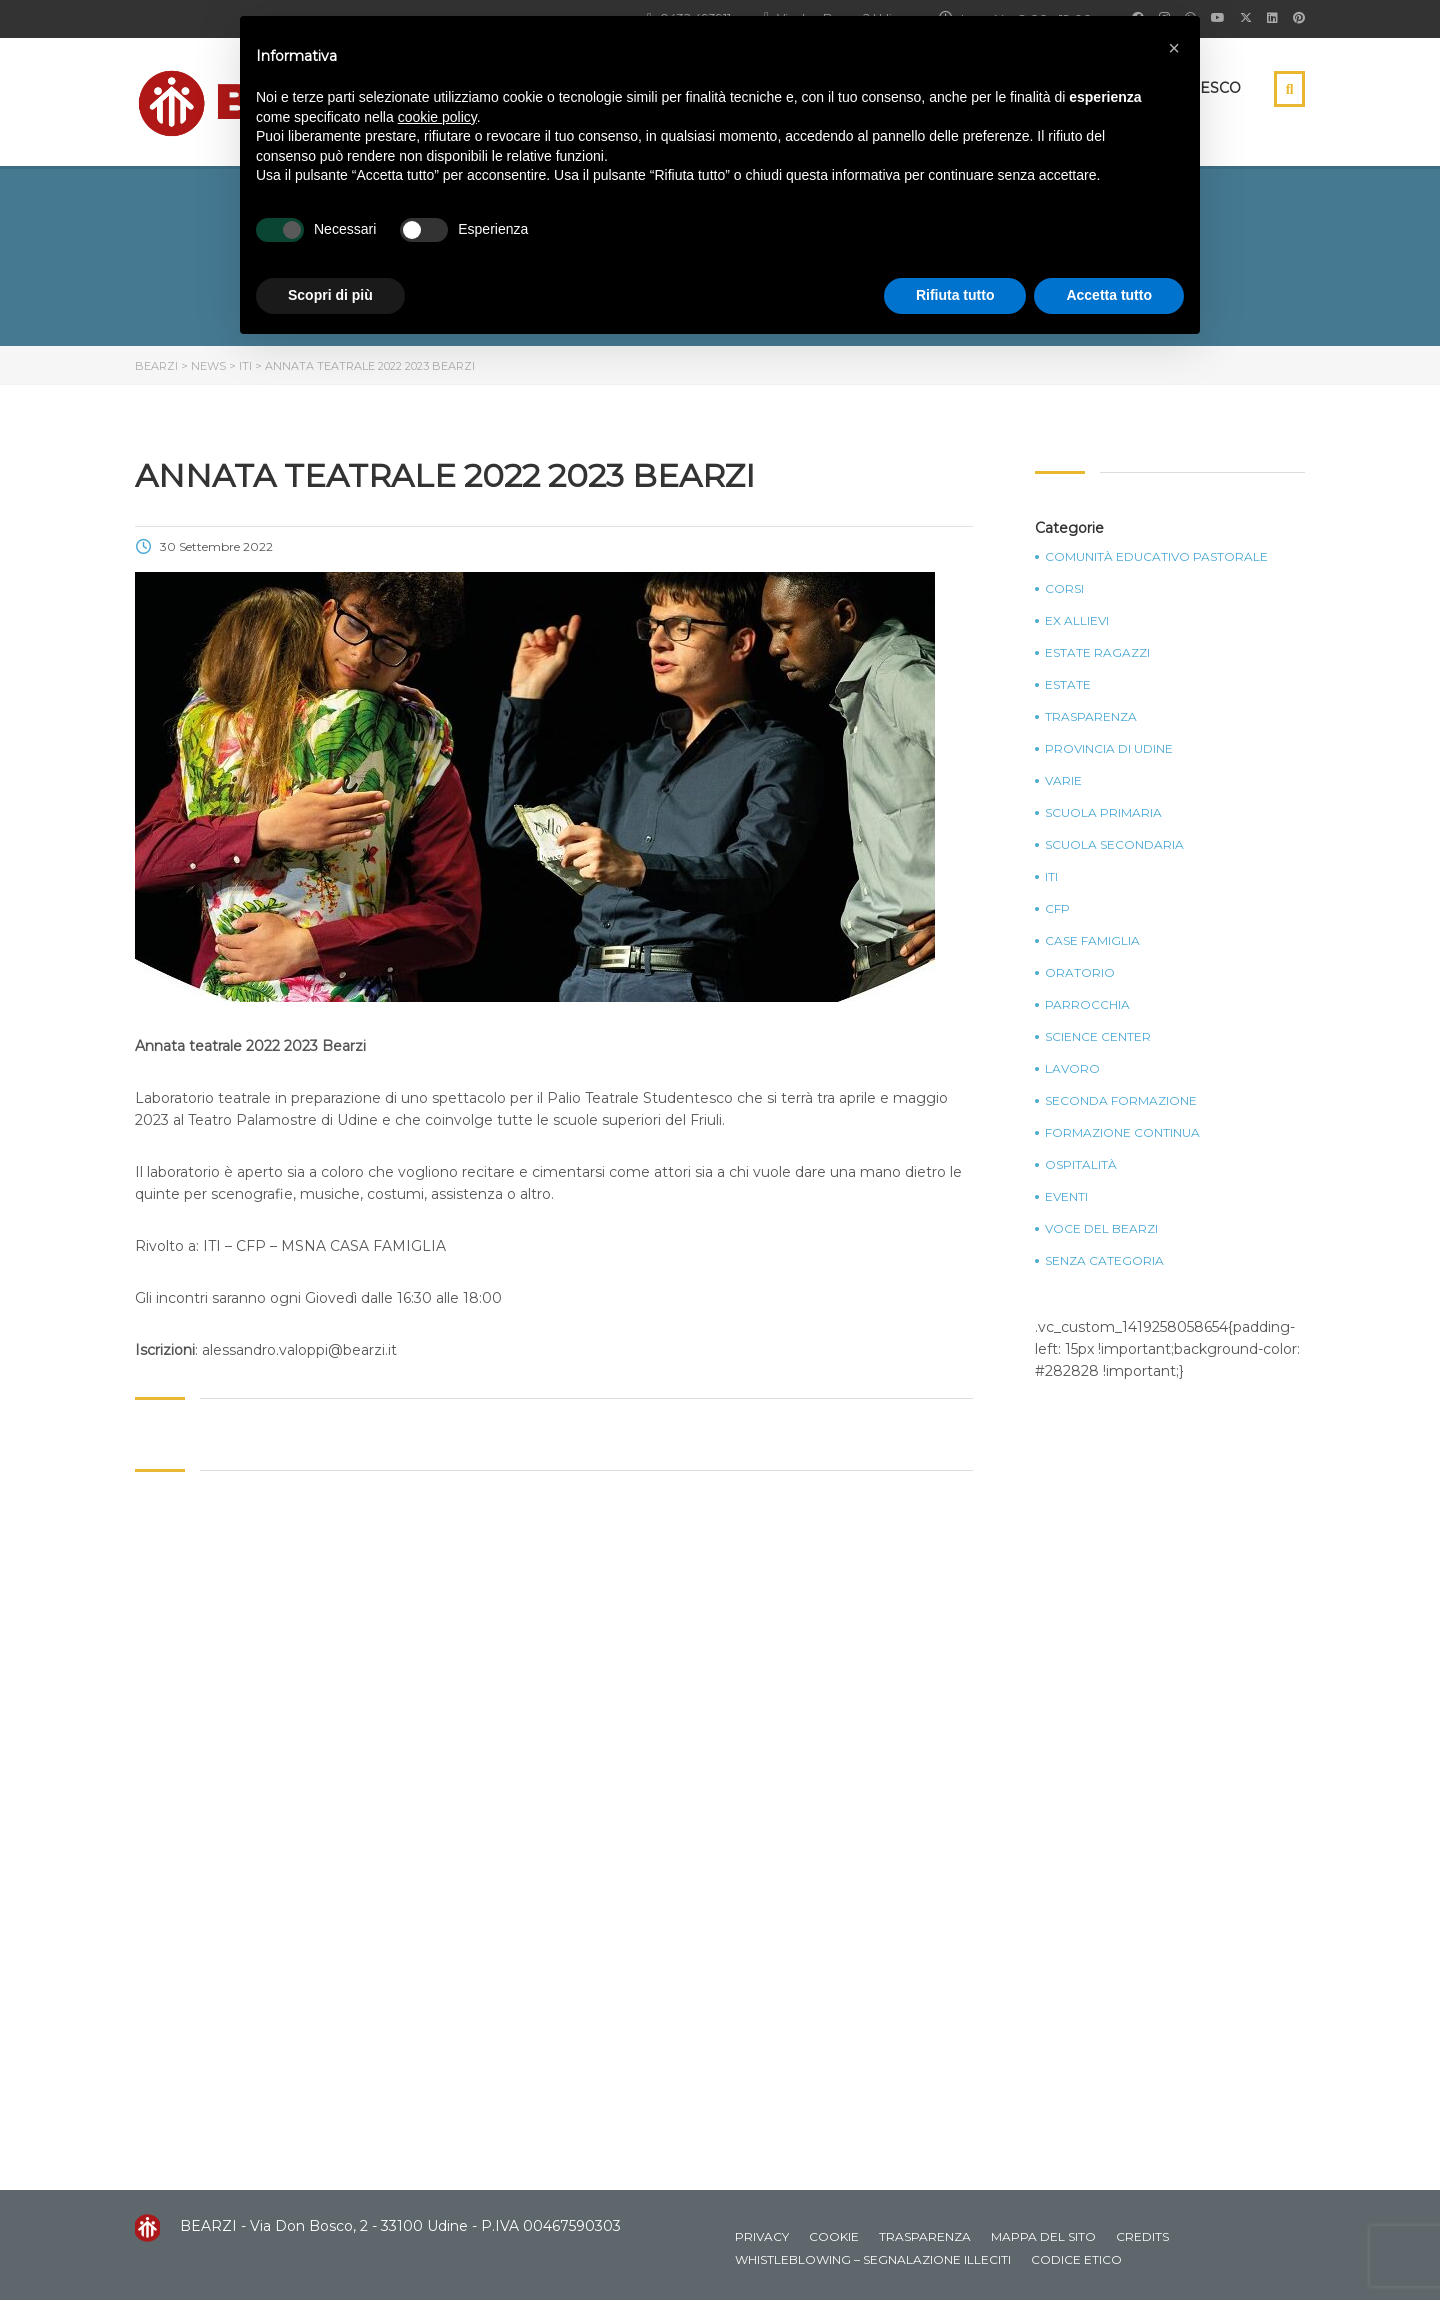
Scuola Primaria (1103, 813)
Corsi (1064, 589)
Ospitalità (1081, 1165)
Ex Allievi (1077, 621)
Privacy (762, 2236)
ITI (1051, 877)
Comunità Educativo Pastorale (1156, 557)
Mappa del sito (1043, 2236)
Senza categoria (1104, 1261)
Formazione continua (1122, 1133)
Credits (1142, 2236)
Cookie (834, 2236)
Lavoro (1072, 1069)
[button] (1174, 48)
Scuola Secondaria (1114, 845)
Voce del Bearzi (1101, 1229)
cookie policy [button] (437, 117)
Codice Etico (1076, 2259)
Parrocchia (1087, 1005)
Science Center (1098, 1037)
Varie (1063, 781)
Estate (1068, 685)
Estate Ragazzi (1097, 653)
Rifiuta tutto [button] (955, 295)
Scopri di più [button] (330, 295)
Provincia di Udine (1109, 749)
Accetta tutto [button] (1109, 295)
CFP (1057, 909)
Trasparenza (1091, 717)
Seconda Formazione (1121, 1101)
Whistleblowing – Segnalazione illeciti (873, 2259)
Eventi (1066, 1197)
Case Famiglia (1092, 941)
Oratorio (1080, 973)
